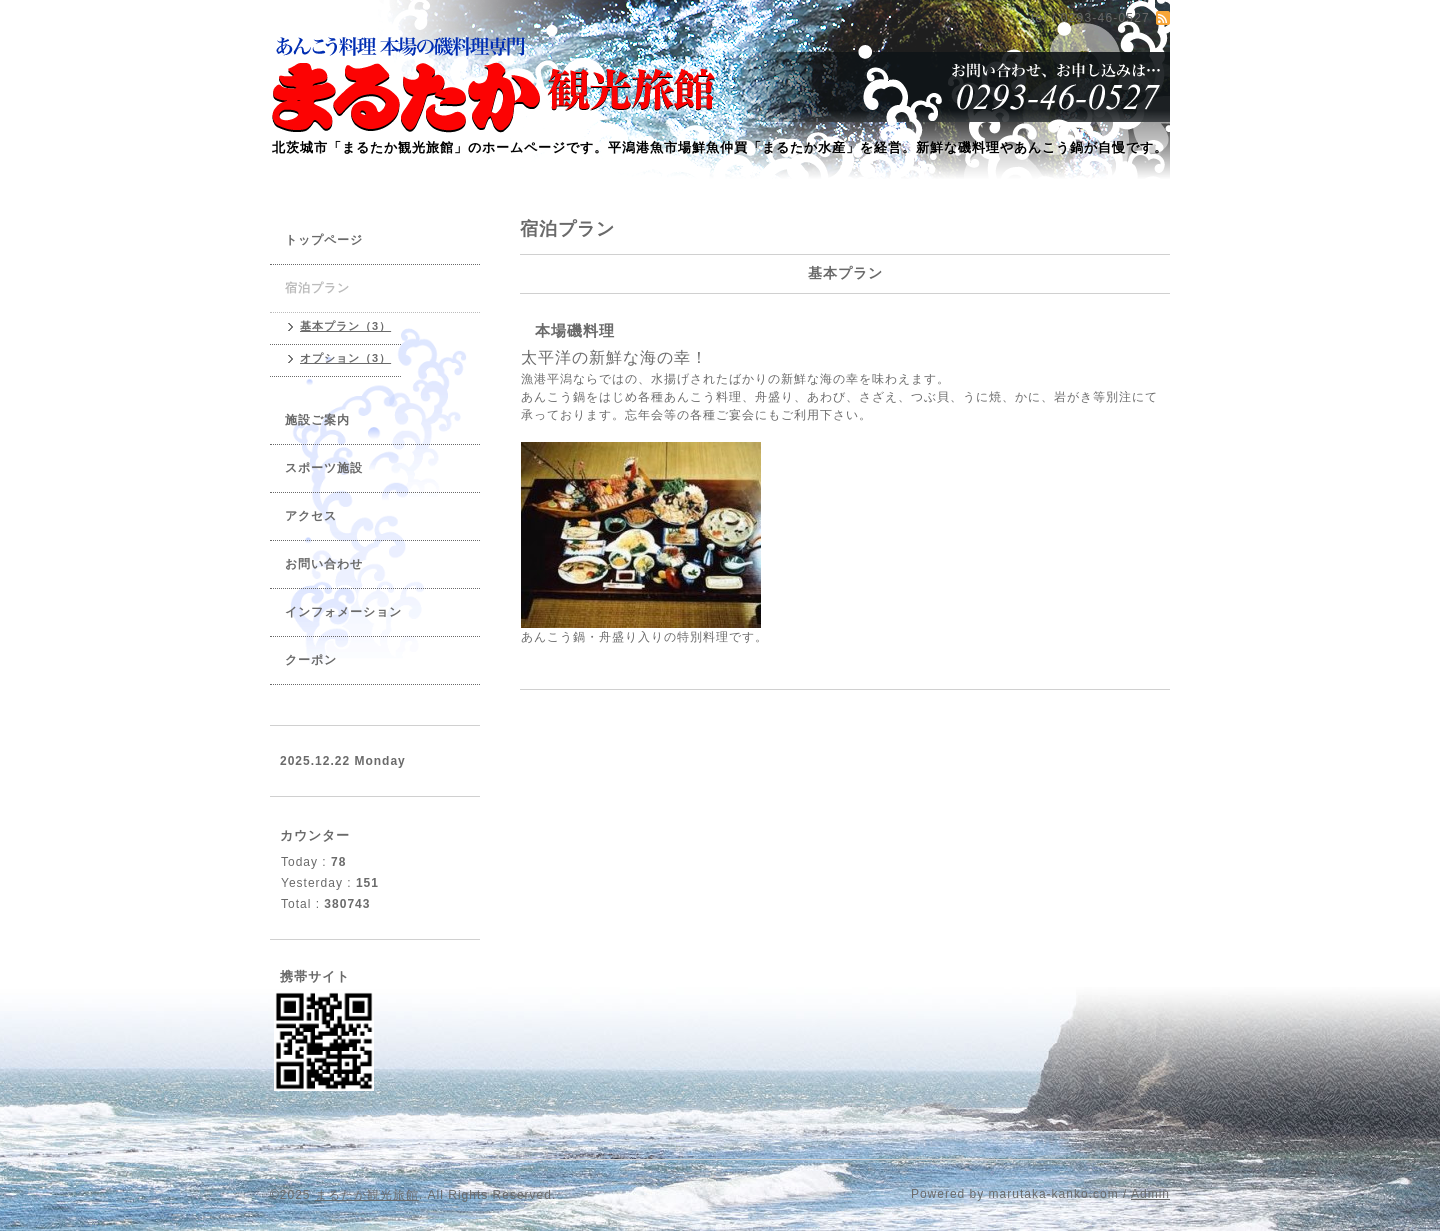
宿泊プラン (317, 288)
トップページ (324, 240)
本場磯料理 (575, 330)
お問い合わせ (324, 564)
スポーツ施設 (324, 468)
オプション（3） (345, 358)
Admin (1150, 1194)
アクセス (311, 516)
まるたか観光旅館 (367, 1195)
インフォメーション (343, 612)
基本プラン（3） (345, 326)
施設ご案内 (317, 420)
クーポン (311, 660)
